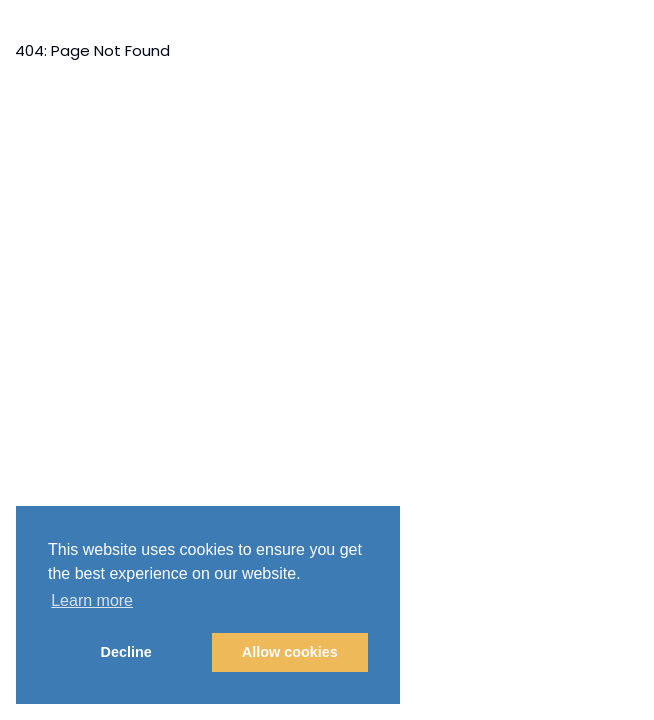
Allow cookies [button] (290, 652)
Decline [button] (126, 652)
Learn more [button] (92, 600)
